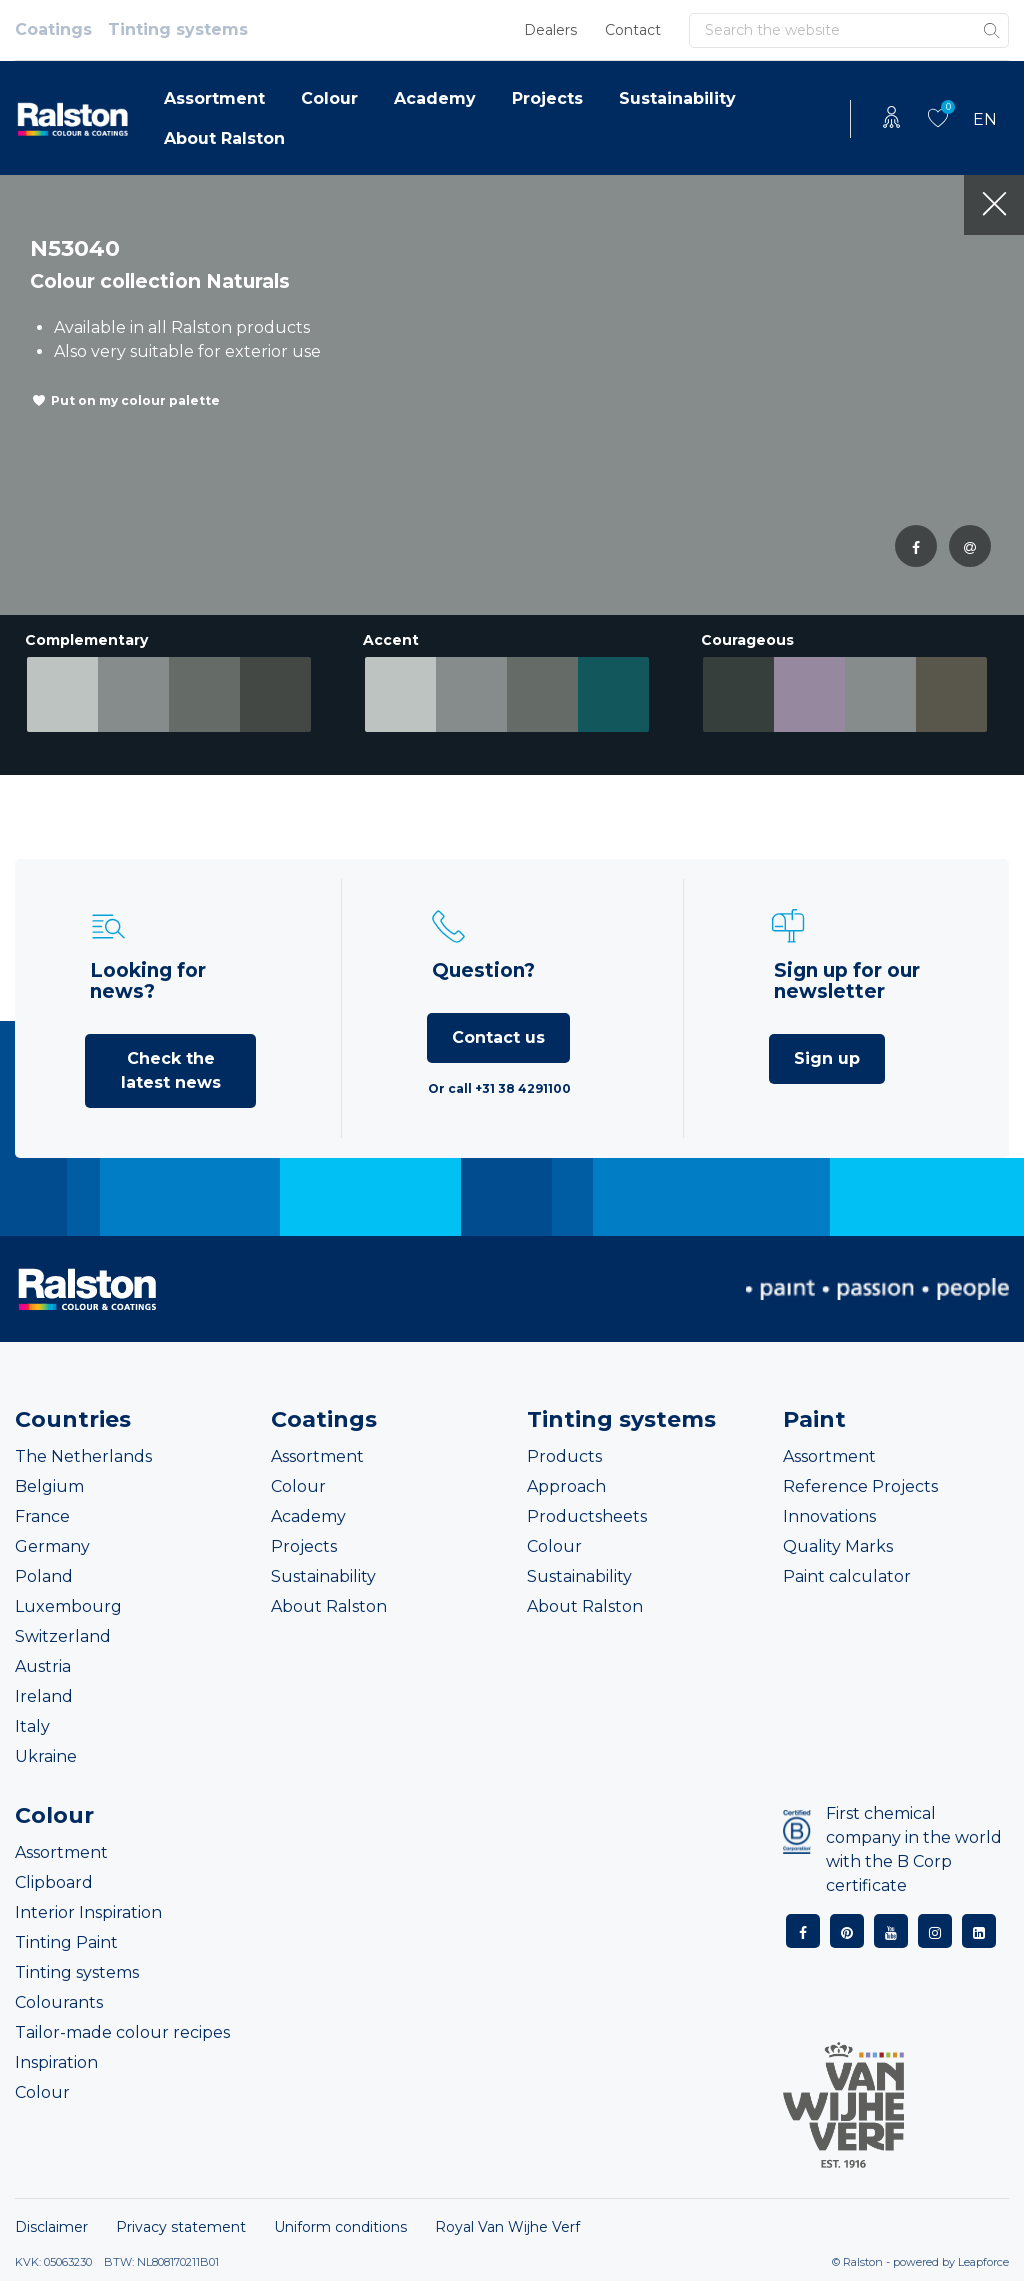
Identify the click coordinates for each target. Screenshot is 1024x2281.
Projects (547, 98)
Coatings (53, 29)
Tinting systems (178, 29)
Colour (329, 98)
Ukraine (46, 1756)
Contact (633, 30)
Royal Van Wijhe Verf (507, 2227)
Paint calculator (847, 1576)
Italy (32, 1726)
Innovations (829, 1516)
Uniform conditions (340, 2227)
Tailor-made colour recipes (122, 2032)
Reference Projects (860, 1486)
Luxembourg (68, 1606)
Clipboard (54, 1882)
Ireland (44, 1696)
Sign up (827, 1058)
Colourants (59, 2002)
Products (564, 1456)
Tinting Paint (66, 1942)
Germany (52, 1546)
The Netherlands (83, 1456)
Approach (566, 1486)
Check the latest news (171, 1070)
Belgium (49, 1486)
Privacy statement (181, 2227)
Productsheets (587, 1516)
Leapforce (983, 2262)
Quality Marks (838, 1546)
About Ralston (224, 138)
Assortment (214, 98)
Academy (435, 98)
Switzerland (63, 1636)
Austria (43, 1666)
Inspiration (56, 2062)
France (42, 1516)
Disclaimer (51, 2227)
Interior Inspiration (88, 1912)
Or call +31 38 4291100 (499, 1088)
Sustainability (677, 98)
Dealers (550, 30)
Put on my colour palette (135, 400)
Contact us (498, 1037)
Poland (44, 1576)
